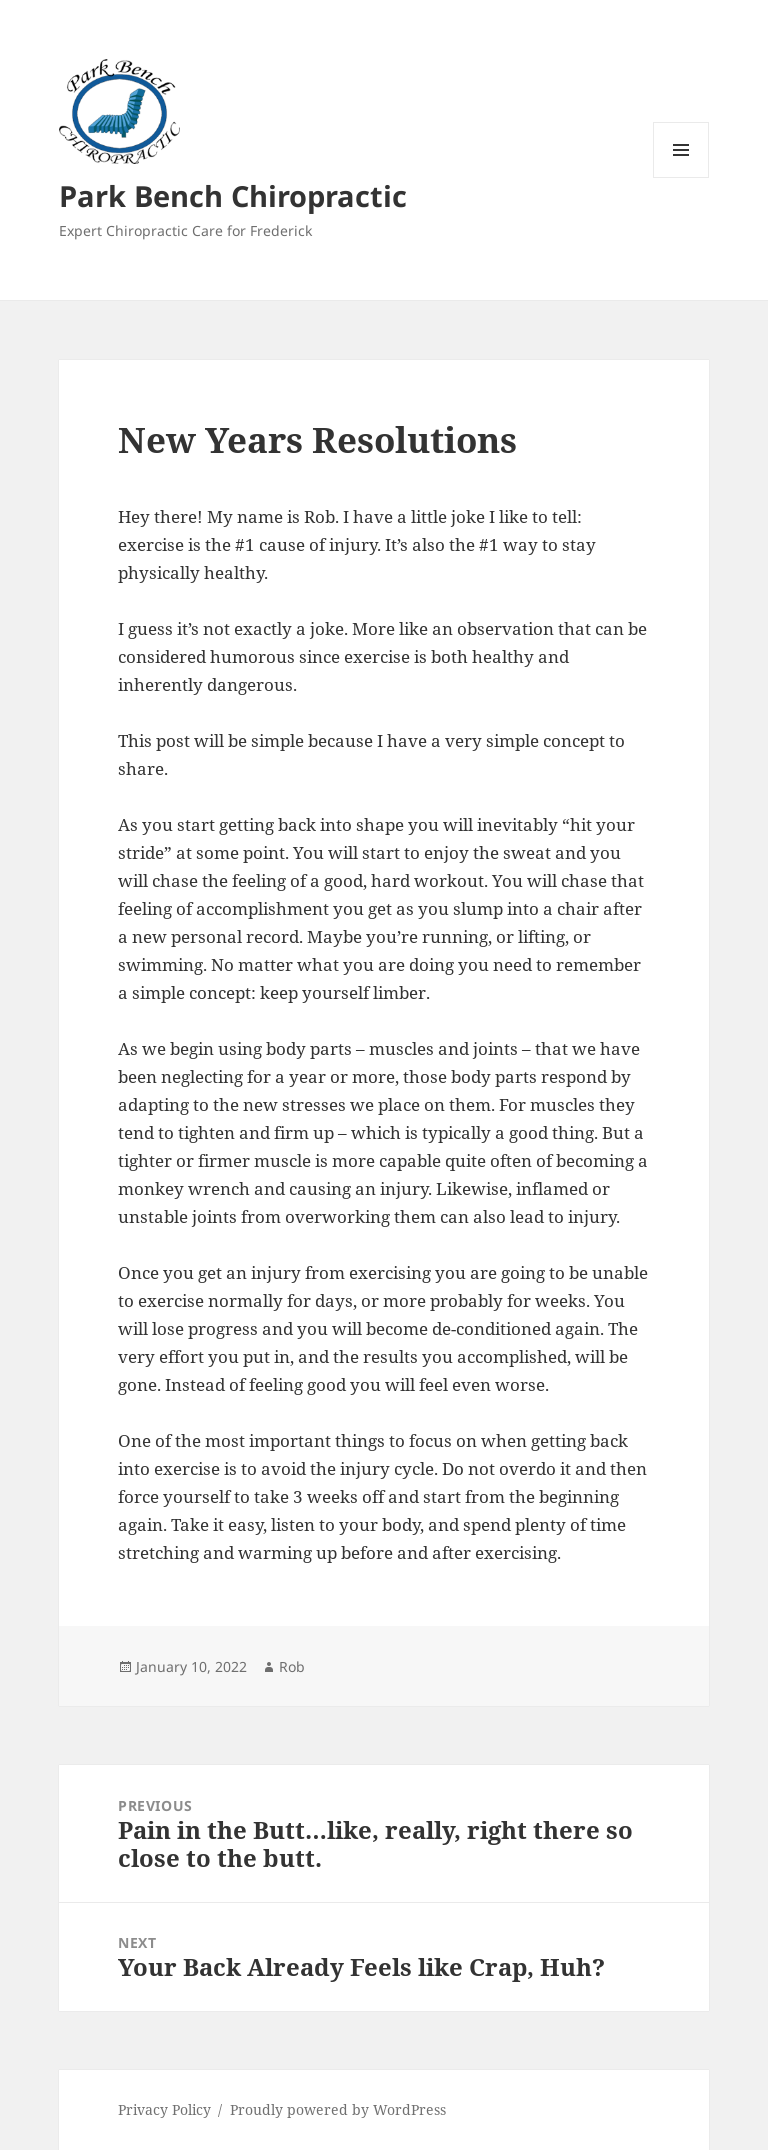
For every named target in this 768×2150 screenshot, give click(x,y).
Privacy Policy (164, 2109)
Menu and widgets (681, 177)
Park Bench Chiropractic (233, 195)
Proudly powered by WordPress (338, 2109)
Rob (292, 1666)
